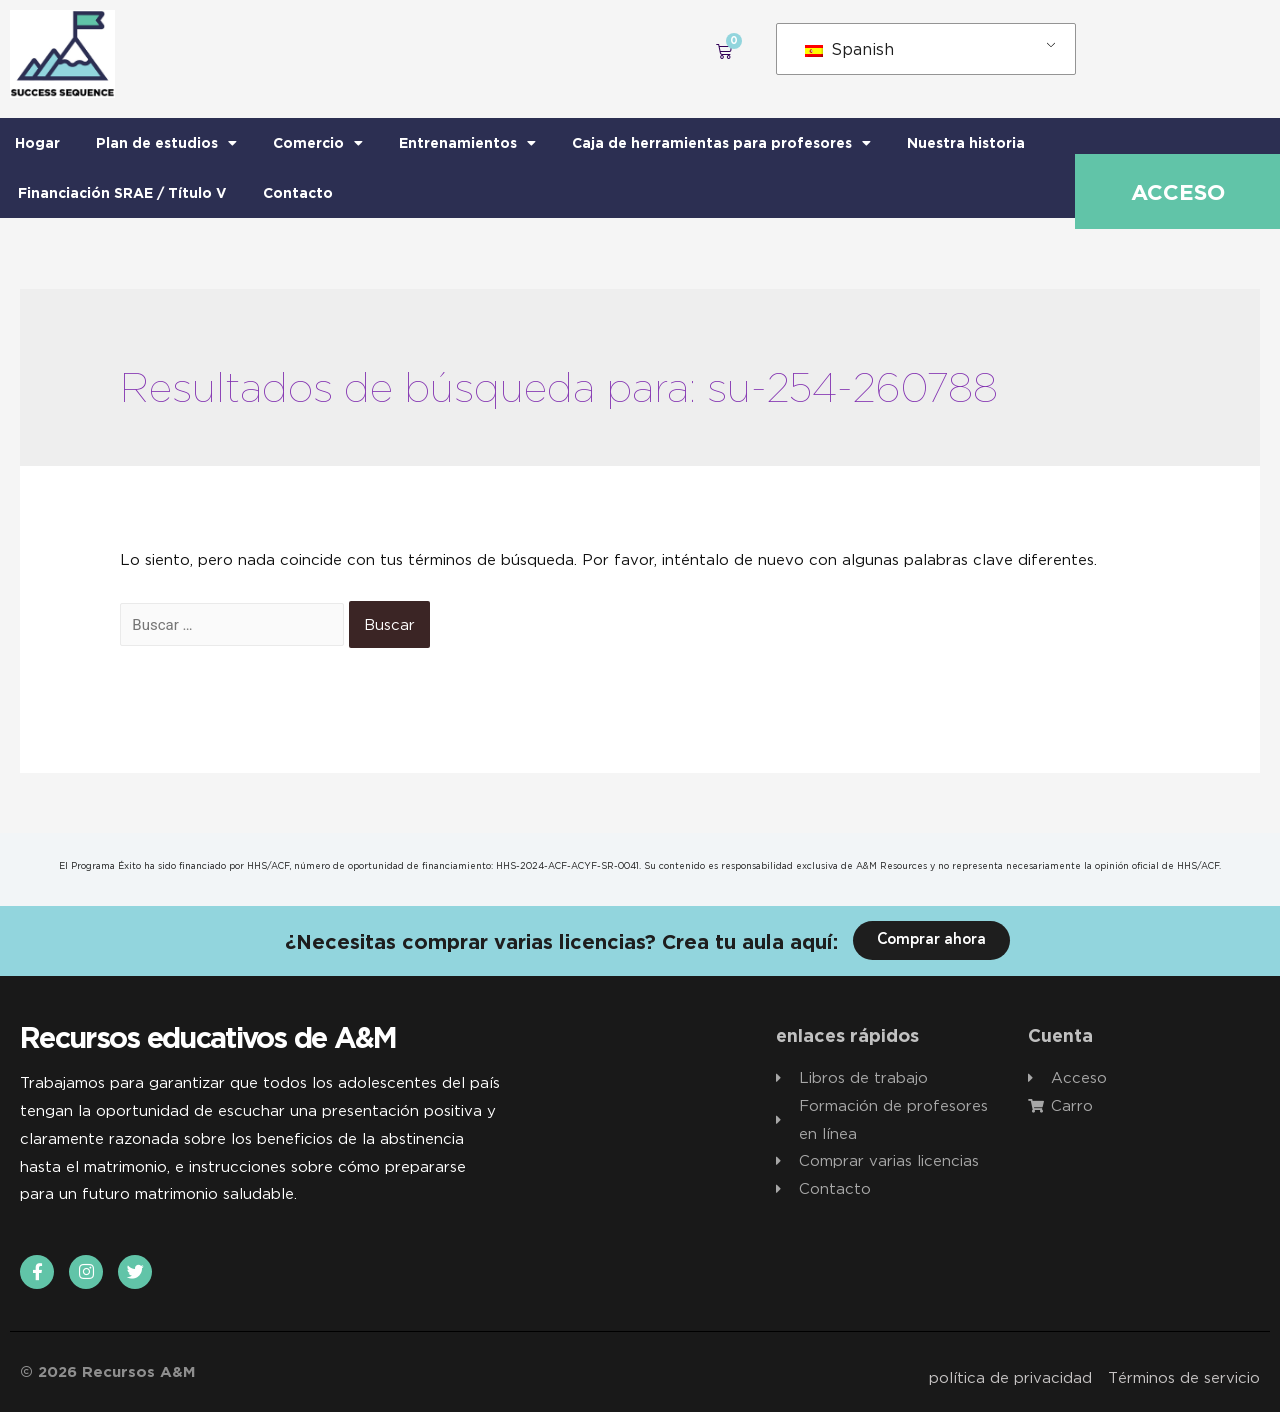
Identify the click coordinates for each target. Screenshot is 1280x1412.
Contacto (298, 192)
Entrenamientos (467, 143)
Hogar (37, 142)
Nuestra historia (966, 142)
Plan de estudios (166, 143)
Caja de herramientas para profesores (721, 143)
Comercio (318, 143)
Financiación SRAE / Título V (122, 192)
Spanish (849, 49)
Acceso (1178, 192)
